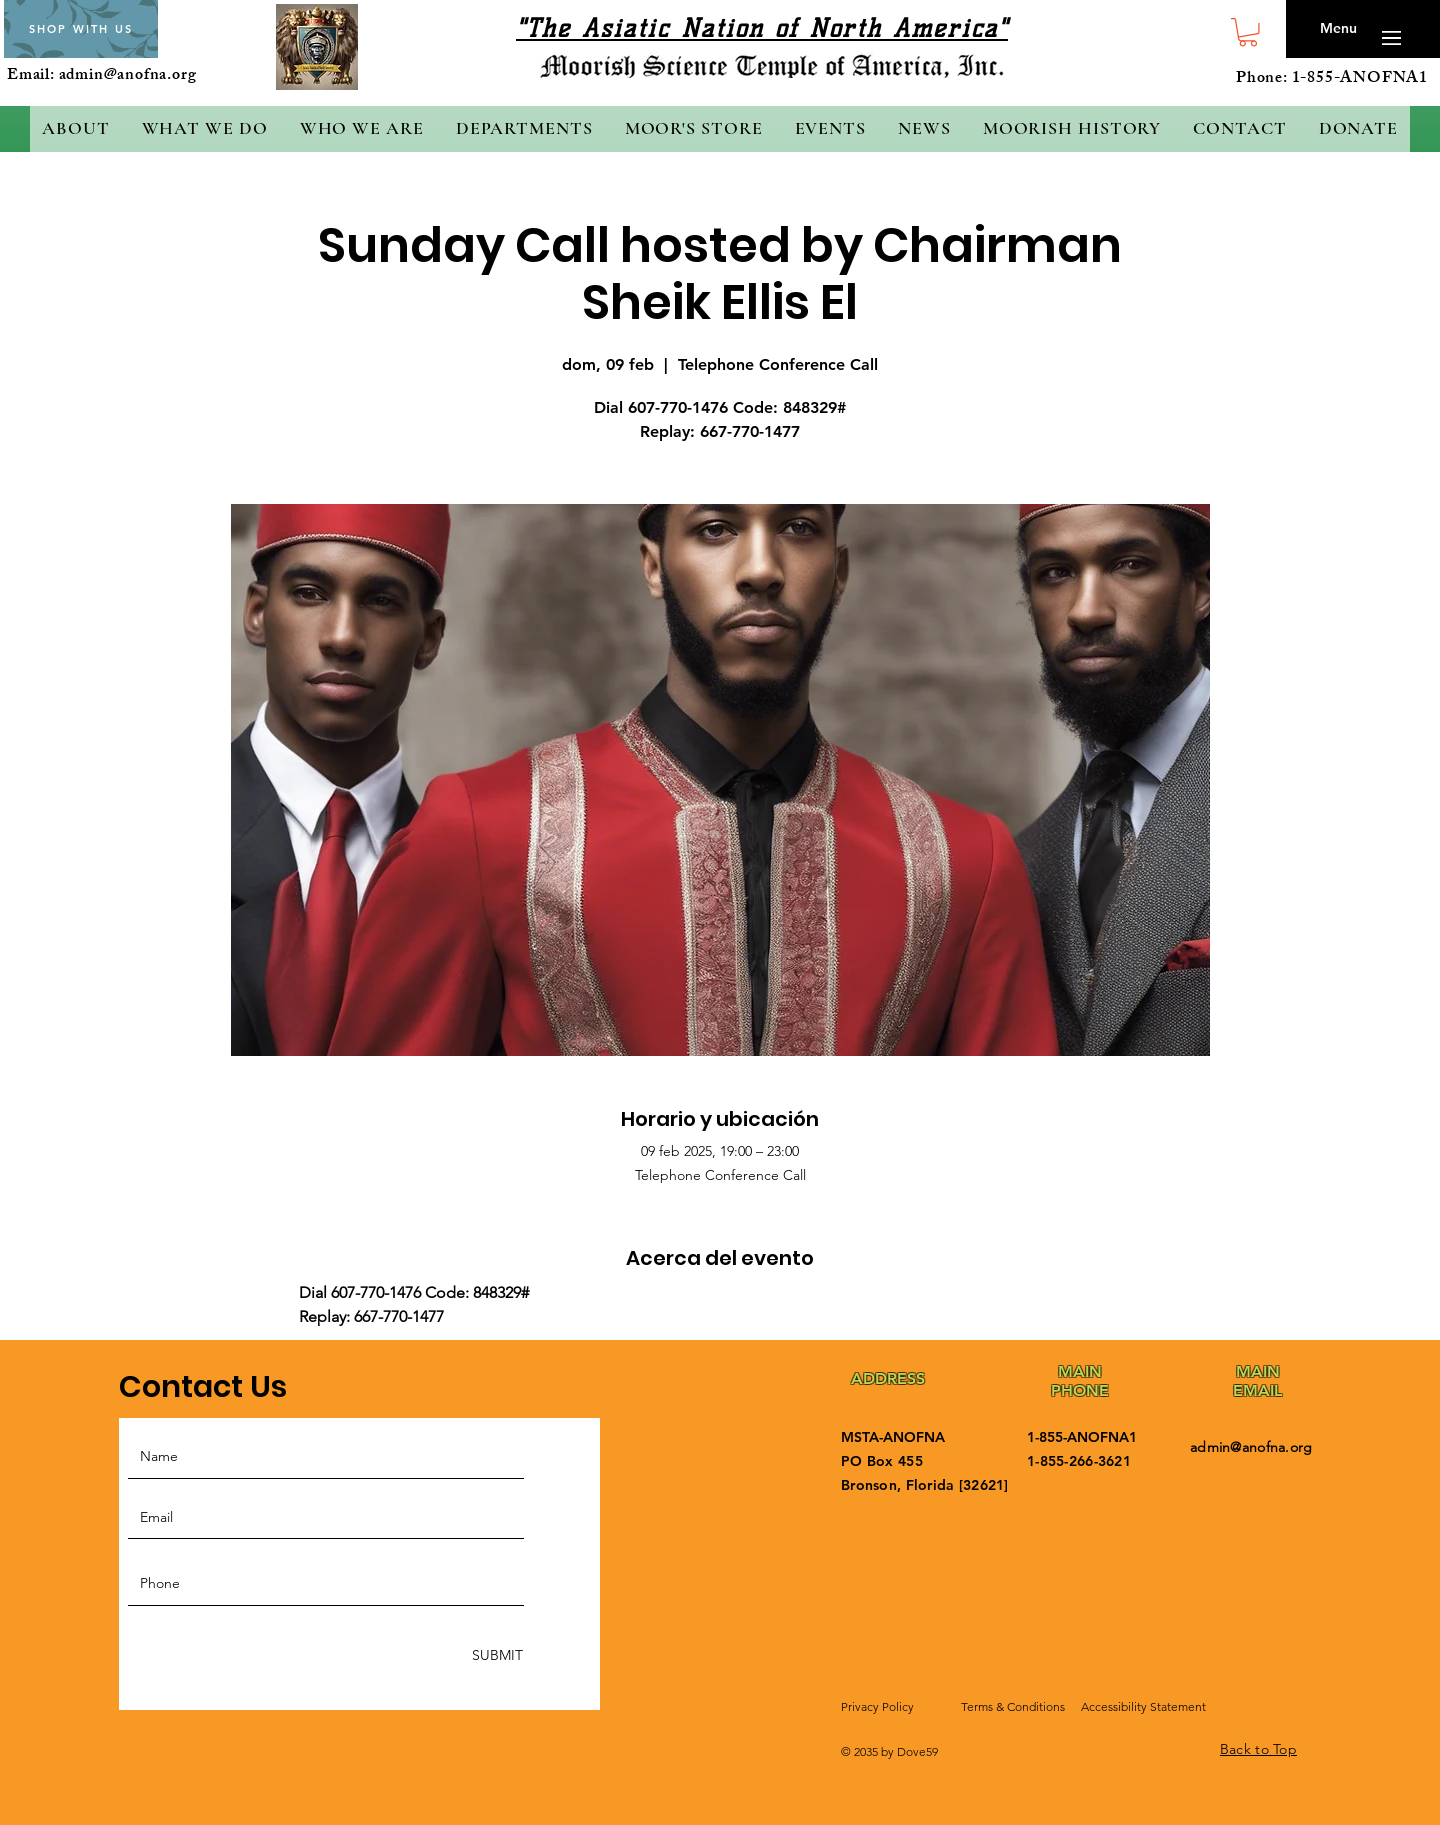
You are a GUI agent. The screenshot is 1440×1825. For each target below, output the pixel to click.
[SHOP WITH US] (81, 29)
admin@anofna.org (128, 76)
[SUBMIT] (495, 1655)
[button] (1248, 32)
